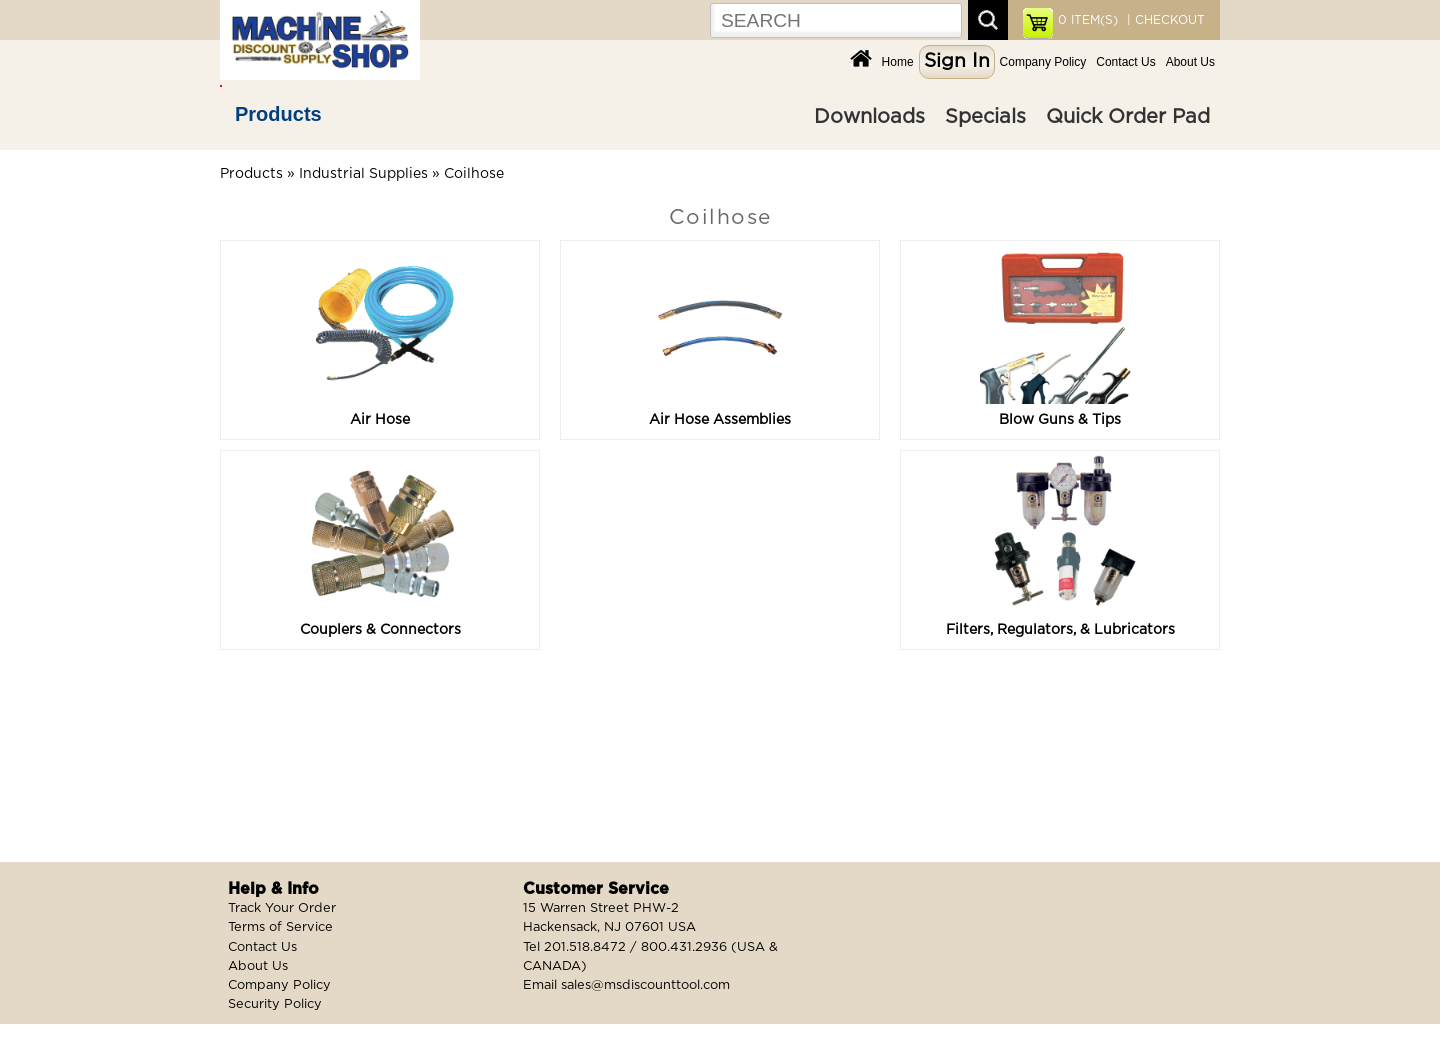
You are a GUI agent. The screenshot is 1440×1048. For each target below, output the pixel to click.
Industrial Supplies (363, 174)
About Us (1190, 62)
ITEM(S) (1088, 20)
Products (278, 114)
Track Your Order (282, 908)
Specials (985, 117)
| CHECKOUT (1164, 20)
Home (898, 62)
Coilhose (474, 174)
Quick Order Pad (1128, 117)
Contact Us (1125, 62)
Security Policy (275, 1004)
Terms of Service (280, 927)
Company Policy (1043, 62)
